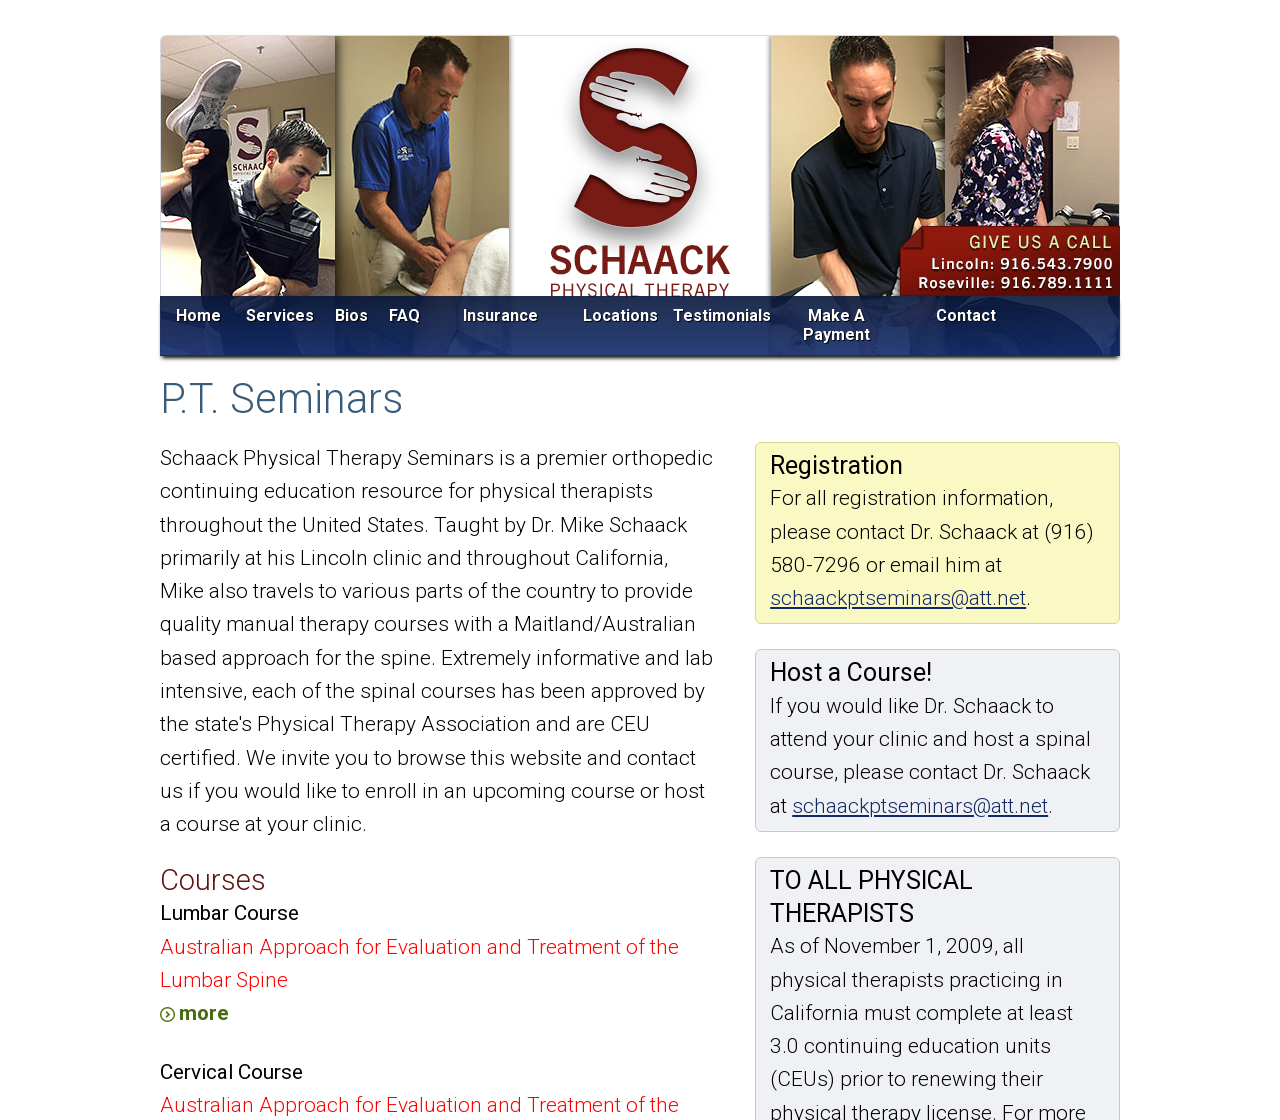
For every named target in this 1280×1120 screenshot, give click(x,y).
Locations (620, 315)
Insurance (500, 315)
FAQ (404, 315)
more (204, 1013)
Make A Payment (836, 325)
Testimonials (722, 315)
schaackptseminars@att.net (898, 598)
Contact (966, 315)
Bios (351, 315)
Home (198, 315)
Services (280, 315)
